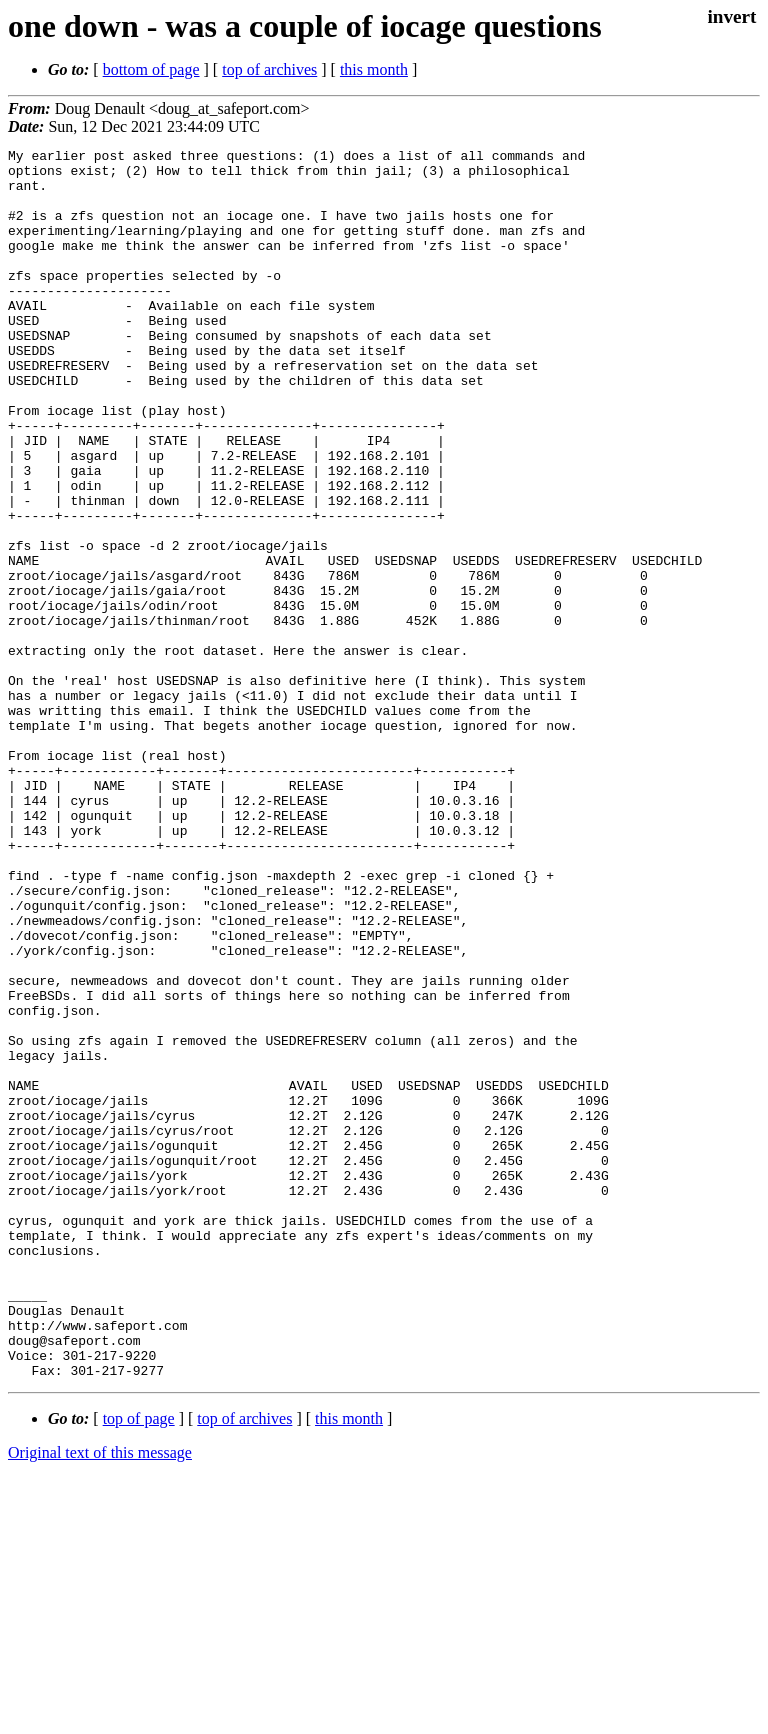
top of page (139, 1664)
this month (374, 69)
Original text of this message (100, 1698)
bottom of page (151, 69)
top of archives (269, 69)
